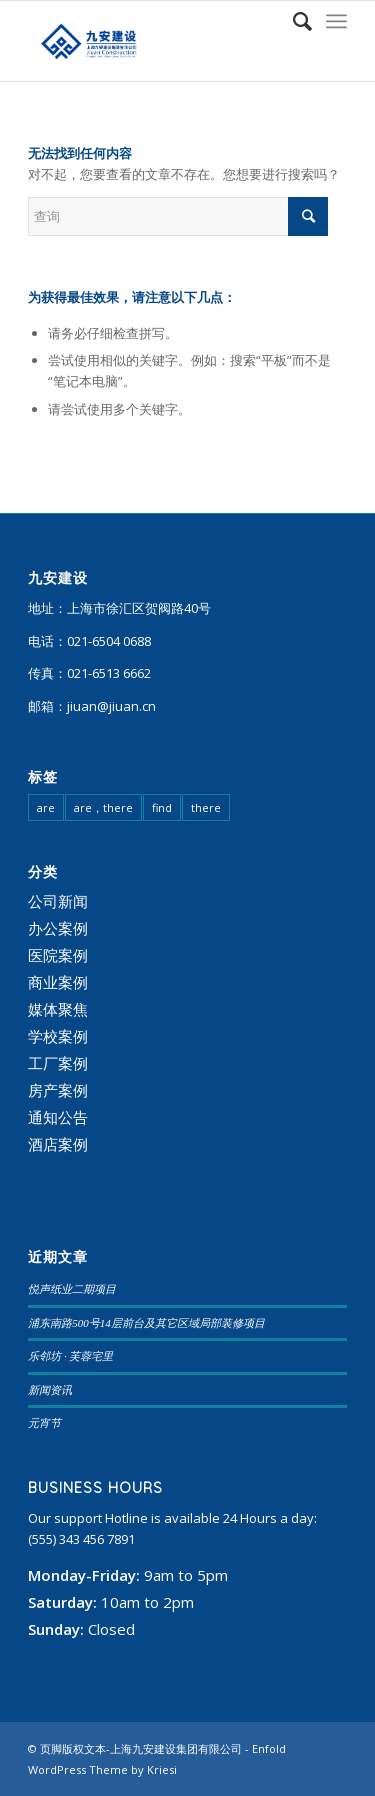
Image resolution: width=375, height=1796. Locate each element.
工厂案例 (58, 1063)
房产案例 (58, 1090)
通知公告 (58, 1117)
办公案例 (58, 928)
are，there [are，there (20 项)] (103, 807)
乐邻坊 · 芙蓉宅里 (70, 1356)
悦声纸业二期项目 (72, 1289)
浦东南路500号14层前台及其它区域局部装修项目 (146, 1323)
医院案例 (58, 955)
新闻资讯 (50, 1390)
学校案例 (58, 1036)
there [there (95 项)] (206, 807)
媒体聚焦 (58, 1009)
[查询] (292, 21)
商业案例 (58, 982)
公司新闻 (58, 901)
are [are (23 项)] (46, 807)
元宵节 (44, 1423)
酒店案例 (58, 1144)
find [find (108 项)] (162, 807)
